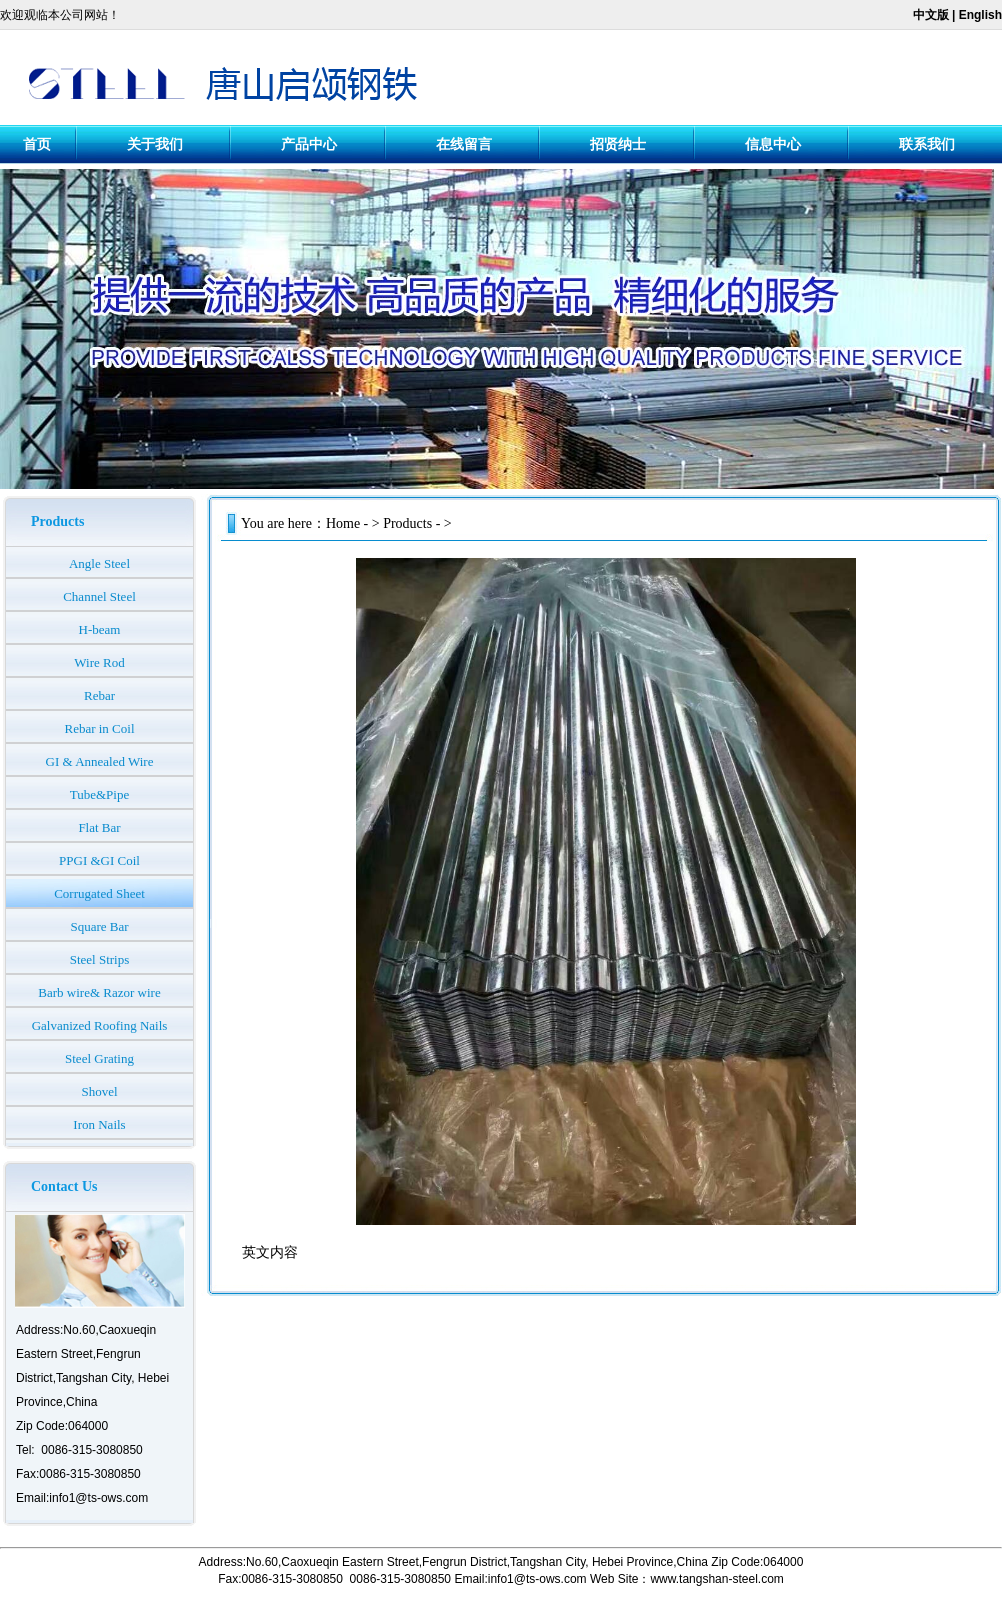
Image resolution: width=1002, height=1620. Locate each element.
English (980, 15)
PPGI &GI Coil (99, 860)
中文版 (931, 15)
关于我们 (155, 144)
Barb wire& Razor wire (99, 992)
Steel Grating (99, 1058)
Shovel (99, 1091)
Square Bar (99, 926)
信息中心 (773, 144)
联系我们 (927, 144)
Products (407, 523)
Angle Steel (99, 563)
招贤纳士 (618, 144)
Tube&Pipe (99, 794)
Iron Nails (99, 1124)
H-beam (100, 629)
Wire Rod (99, 662)
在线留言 (464, 144)
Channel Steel (99, 596)
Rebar (99, 695)
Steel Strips (100, 959)
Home (343, 523)
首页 (37, 144)
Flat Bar (99, 827)
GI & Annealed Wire (100, 761)
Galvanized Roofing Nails (100, 1025)
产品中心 (309, 144)
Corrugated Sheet (99, 893)
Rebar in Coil (99, 728)
